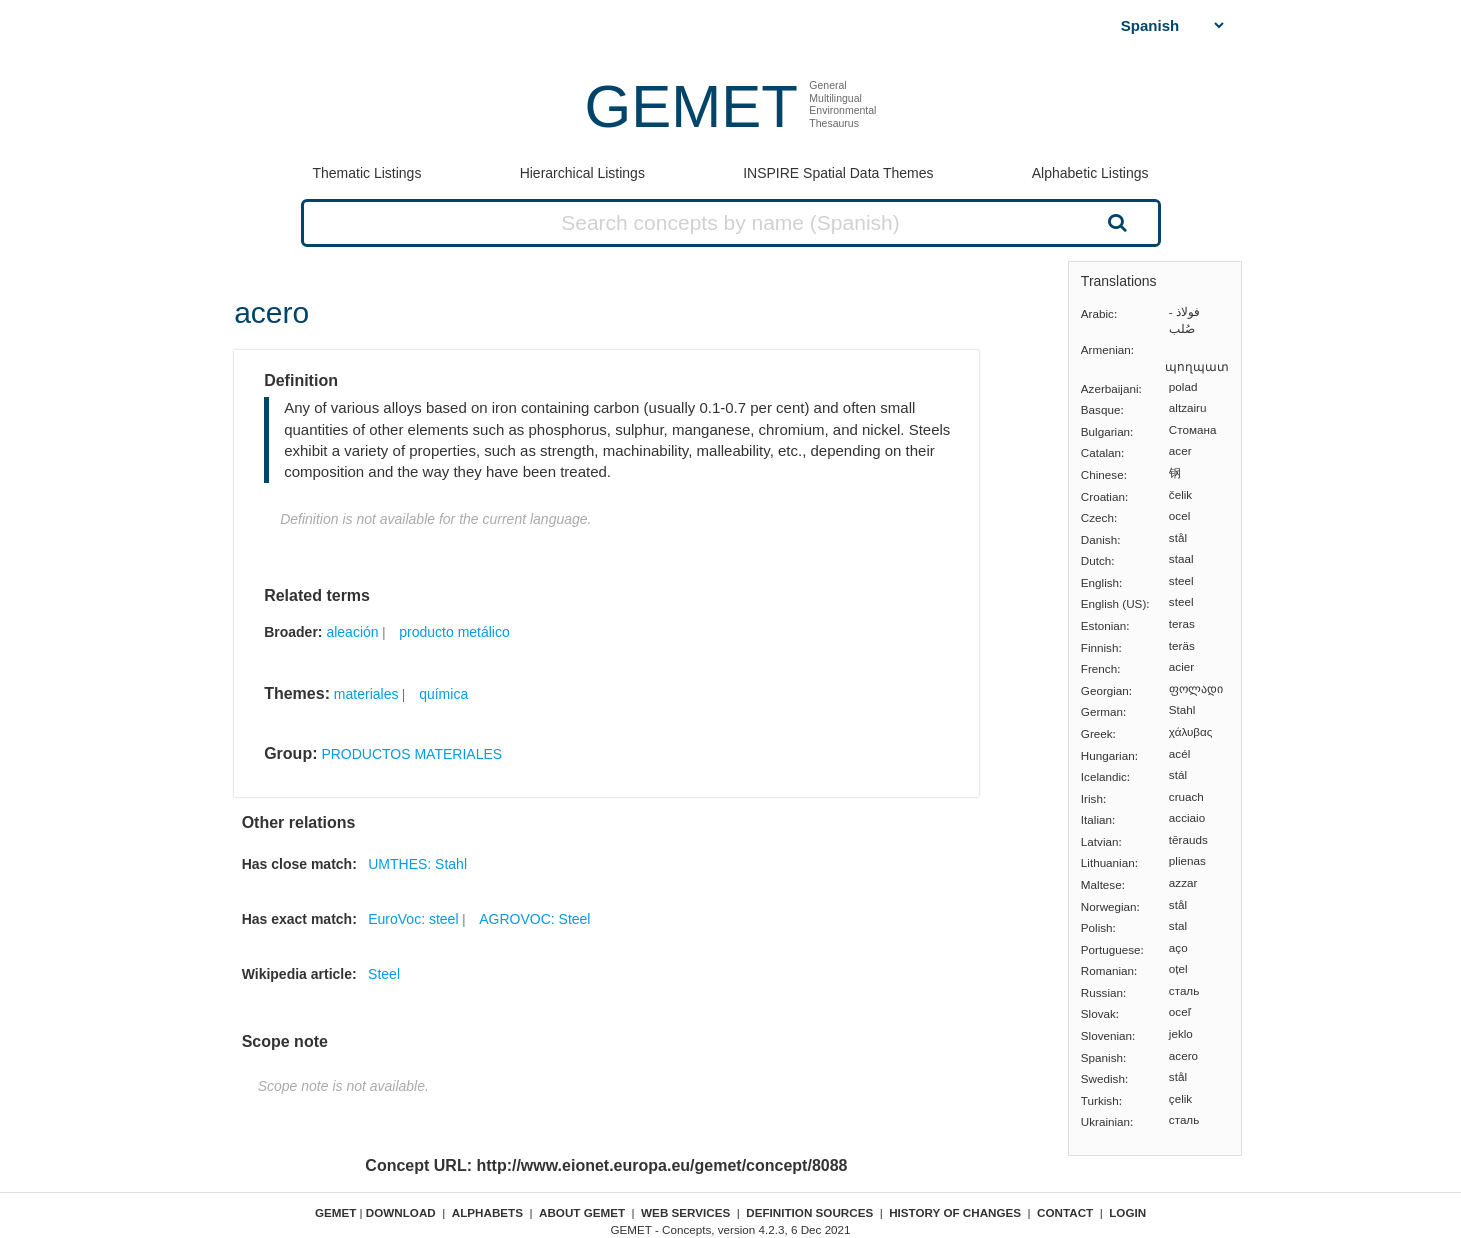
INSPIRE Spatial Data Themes (838, 173)
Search (1115, 222)
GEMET (691, 106)
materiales (366, 694)
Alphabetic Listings (1090, 173)
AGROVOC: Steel (534, 919)
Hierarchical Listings (582, 173)
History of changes (955, 1212)
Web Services (685, 1212)
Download (401, 1212)
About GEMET (582, 1212)
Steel (384, 974)
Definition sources (809, 1212)
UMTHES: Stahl (417, 864)
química (443, 694)
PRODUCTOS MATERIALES (411, 754)
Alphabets (487, 1212)
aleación (352, 632)
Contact (1065, 1212)
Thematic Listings (366, 173)
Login (1127, 1212)
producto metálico (454, 632)
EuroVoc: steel (413, 919)
